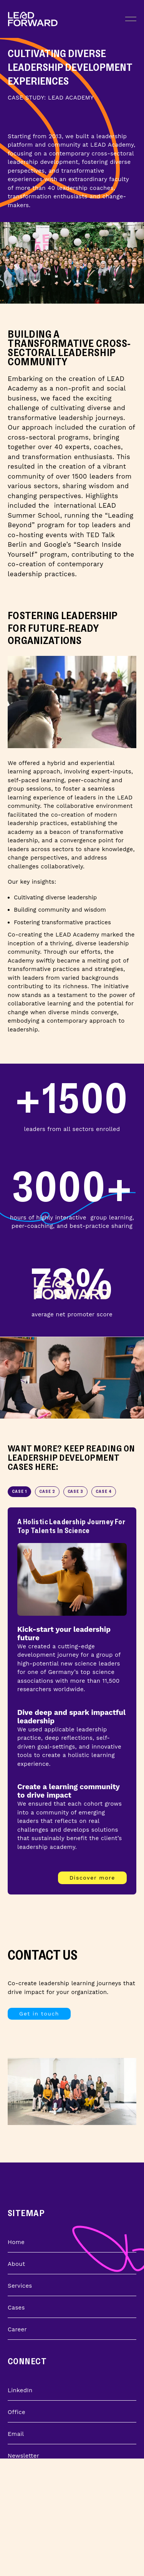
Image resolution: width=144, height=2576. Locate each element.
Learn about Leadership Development (63, 2560)
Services (20, 2285)
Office (16, 2412)
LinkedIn (20, 2390)
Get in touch (39, 2013)
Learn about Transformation (48, 2516)
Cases (16, 2307)
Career (17, 2329)
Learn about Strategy (39, 2538)
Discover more (92, 1878)
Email (16, 2434)
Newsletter (23, 2455)
